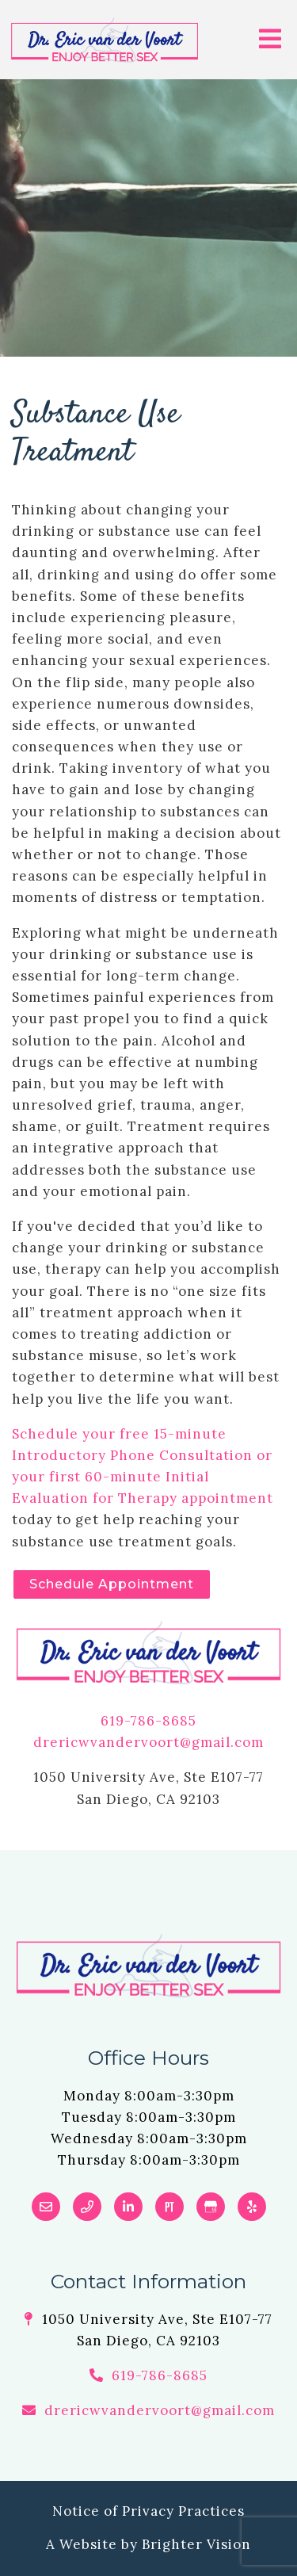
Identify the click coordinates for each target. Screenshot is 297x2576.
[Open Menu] (270, 40)
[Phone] (87, 2206)
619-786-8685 (148, 1720)
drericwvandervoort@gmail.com (148, 1742)
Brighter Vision (196, 2544)
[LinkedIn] (128, 2206)
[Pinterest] (169, 2206)
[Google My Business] (210, 2206)
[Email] (46, 2206)
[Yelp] (252, 2206)
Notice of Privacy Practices (148, 2511)
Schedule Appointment (111, 1584)
